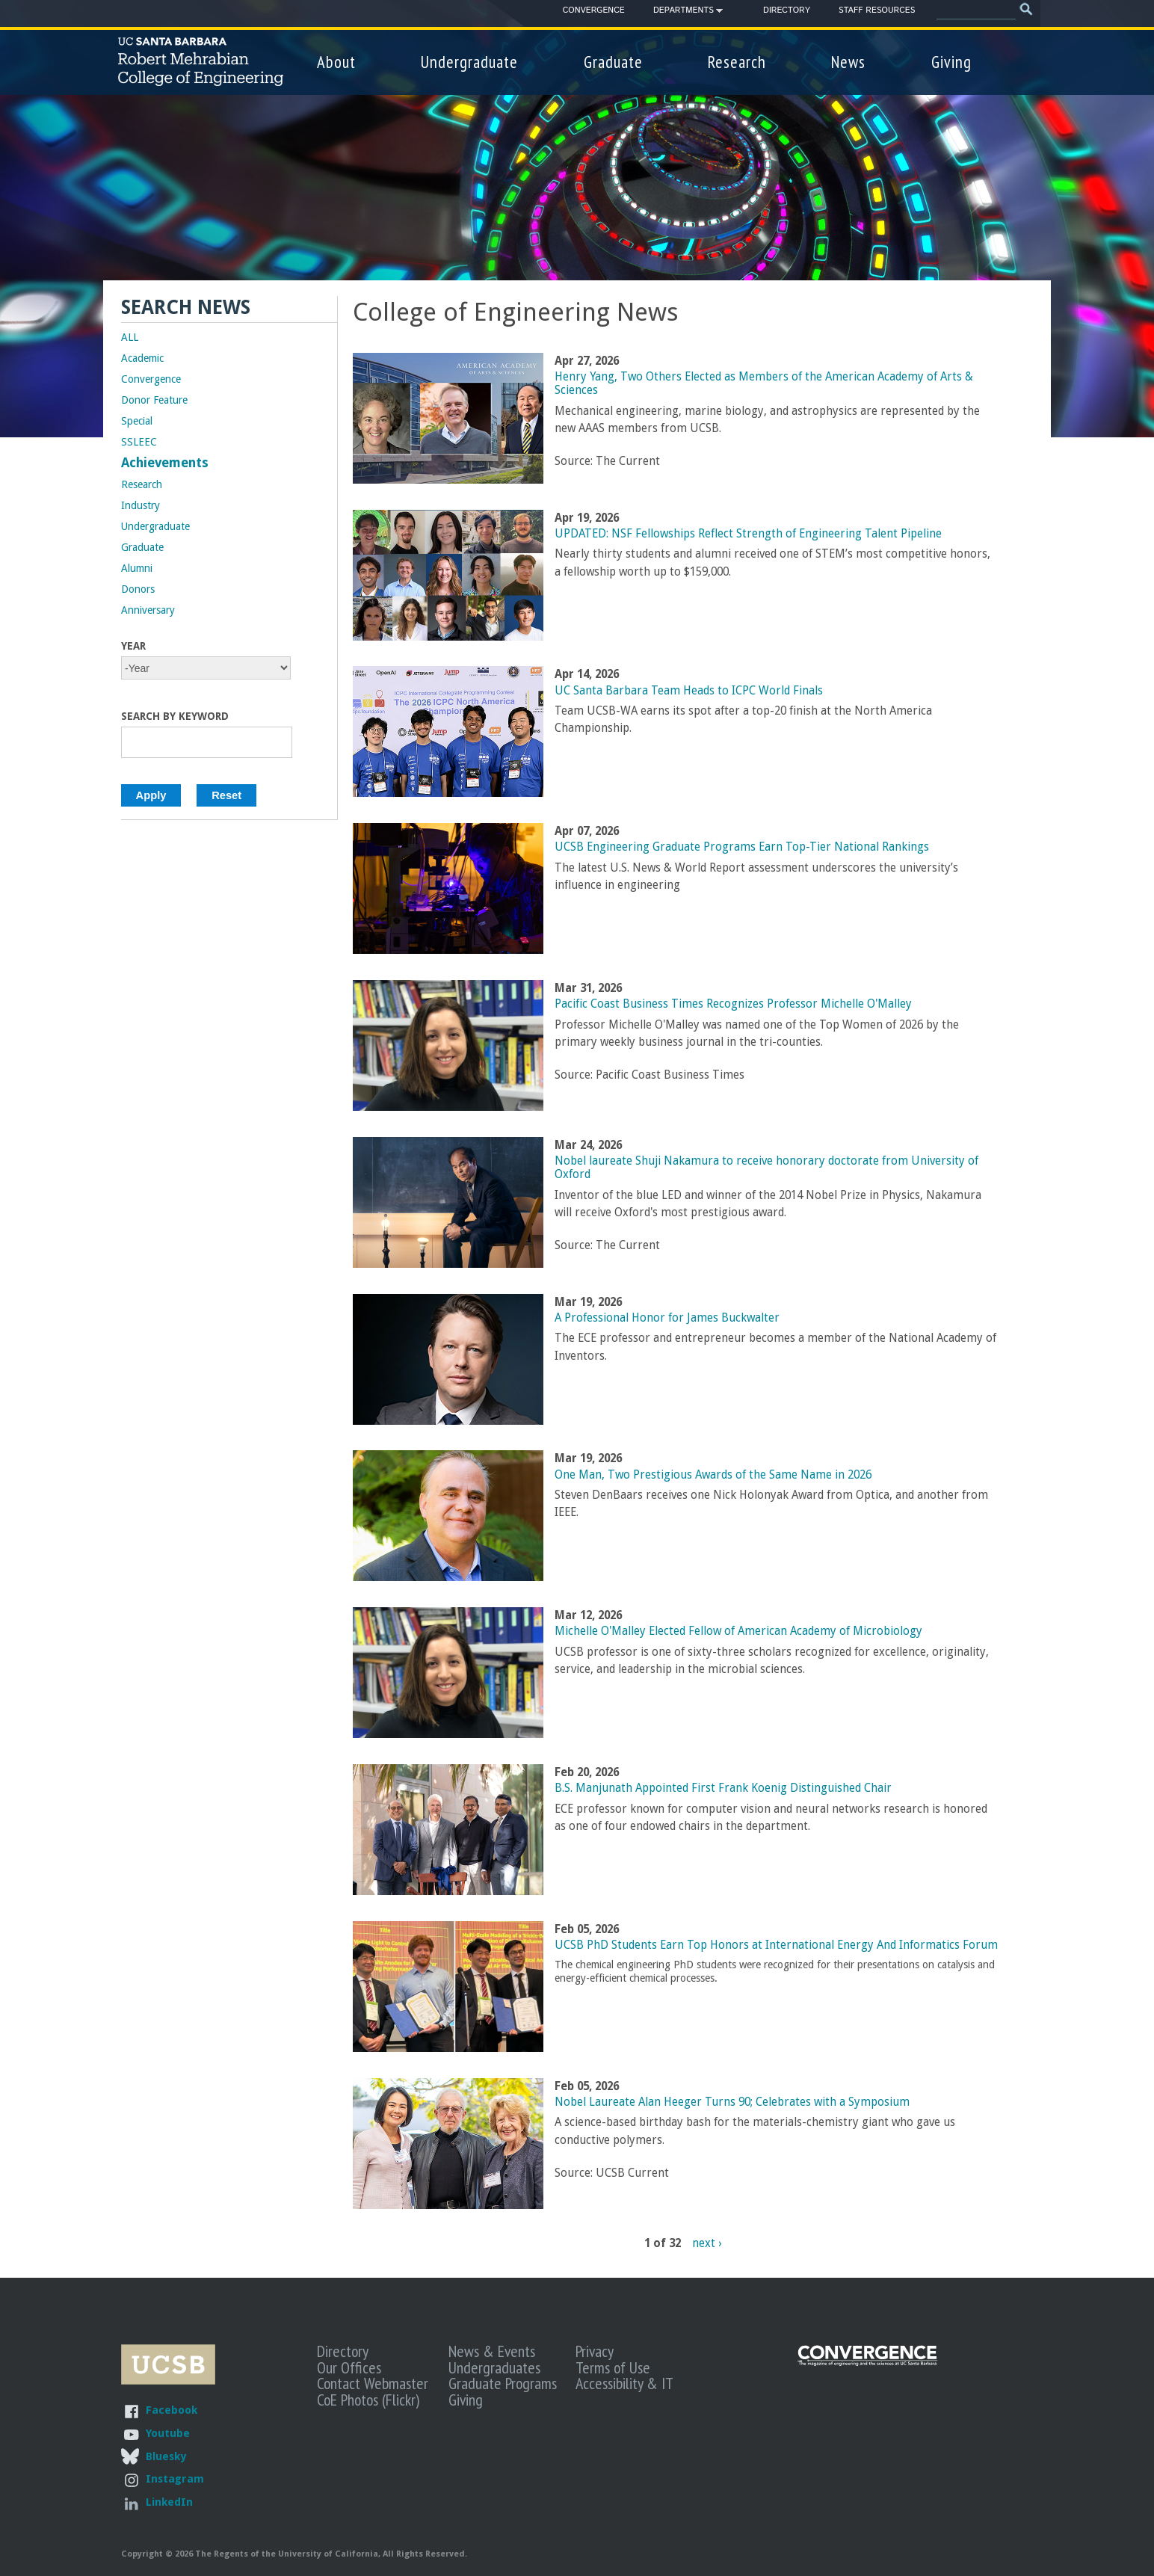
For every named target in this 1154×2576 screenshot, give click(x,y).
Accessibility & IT (624, 2383)
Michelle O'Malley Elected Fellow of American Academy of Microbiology (738, 1631)
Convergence (594, 10)
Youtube (168, 2432)
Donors (138, 589)
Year (133, 646)
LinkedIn (169, 2501)
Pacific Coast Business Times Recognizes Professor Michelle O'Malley (733, 1004)
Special (136, 421)
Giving (951, 62)
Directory (786, 10)
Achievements (165, 462)
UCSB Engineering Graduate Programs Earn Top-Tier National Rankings (742, 847)
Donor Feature (154, 400)
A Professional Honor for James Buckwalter (667, 1318)
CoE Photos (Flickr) (368, 2399)
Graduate (613, 62)
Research (737, 62)
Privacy (595, 2351)
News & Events (491, 2351)
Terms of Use (613, 2367)
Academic (142, 358)
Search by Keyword (175, 716)
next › (706, 2242)
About (336, 62)
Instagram (175, 2478)
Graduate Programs (502, 2383)
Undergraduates (494, 2367)
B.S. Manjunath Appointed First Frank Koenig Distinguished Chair (723, 1788)
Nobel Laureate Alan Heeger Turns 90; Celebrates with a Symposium (732, 2102)
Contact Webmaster (372, 2383)
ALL (129, 337)
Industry (140, 505)
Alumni (136, 568)
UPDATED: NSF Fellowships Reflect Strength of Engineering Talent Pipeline (748, 533)
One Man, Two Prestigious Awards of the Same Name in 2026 (713, 1475)
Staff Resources (877, 10)
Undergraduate (469, 62)
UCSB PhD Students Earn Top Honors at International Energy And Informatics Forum (776, 1945)
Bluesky (166, 2456)
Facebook (171, 2409)
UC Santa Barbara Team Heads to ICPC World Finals (689, 690)
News (848, 62)
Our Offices (349, 2367)
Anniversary (148, 610)
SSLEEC (139, 442)
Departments (683, 12)
